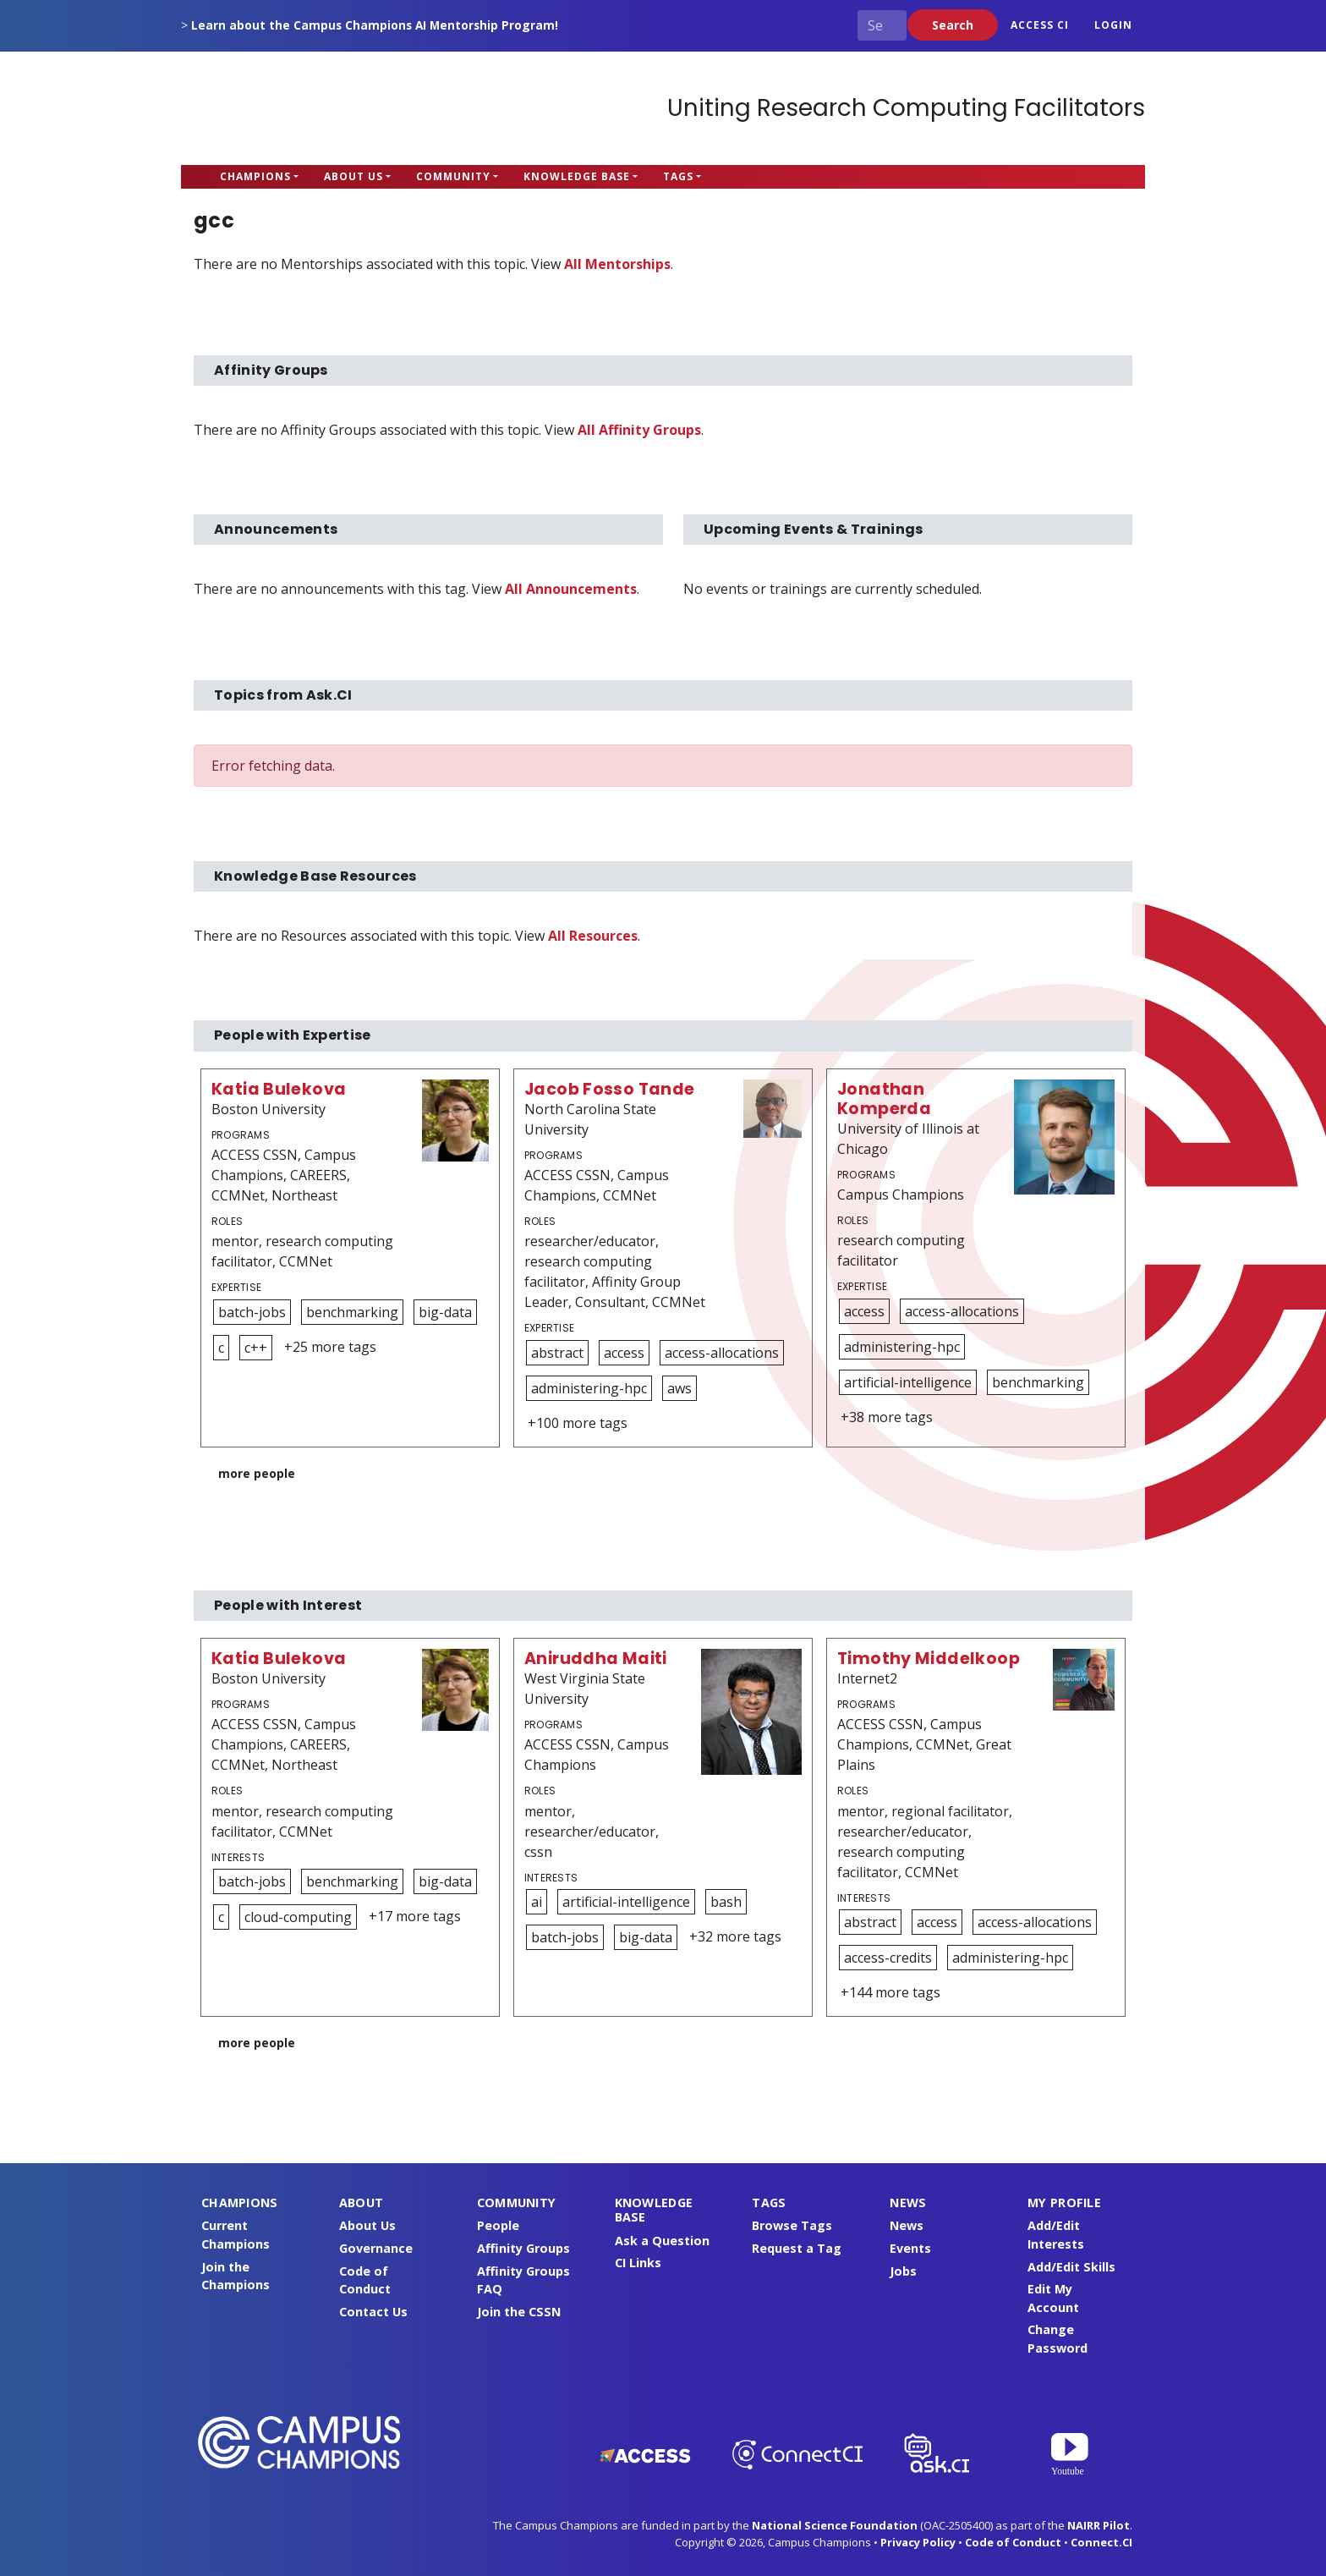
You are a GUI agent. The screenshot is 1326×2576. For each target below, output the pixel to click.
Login (1113, 25)
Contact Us (373, 2312)
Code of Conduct (1013, 2542)
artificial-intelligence (908, 1382)
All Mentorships (617, 264)
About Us (353, 176)
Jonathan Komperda (884, 1099)
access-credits (888, 1957)
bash (726, 1901)
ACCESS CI (1040, 25)
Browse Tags (792, 2225)
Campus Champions (286, 108)
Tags (678, 176)
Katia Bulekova (278, 1089)
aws (679, 1388)
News (906, 2225)
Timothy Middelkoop (928, 1658)
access (624, 1352)
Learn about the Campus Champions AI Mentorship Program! (374, 25)
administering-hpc (589, 1388)
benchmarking (352, 1312)
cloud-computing (298, 1917)
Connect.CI (1101, 2542)
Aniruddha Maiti (595, 1658)
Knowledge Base (576, 176)
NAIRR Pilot (1098, 2525)
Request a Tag (796, 2248)
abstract (557, 1352)
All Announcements (571, 588)
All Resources (593, 935)
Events (910, 2248)
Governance (376, 2248)
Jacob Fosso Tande (609, 1089)
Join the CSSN (519, 2312)
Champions (255, 176)
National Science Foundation (835, 2525)
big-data (445, 1312)
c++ (255, 1347)
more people (256, 1473)
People (498, 2225)
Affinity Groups (523, 2248)
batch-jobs (252, 1312)
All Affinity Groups (639, 429)
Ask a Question (662, 2241)
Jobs (903, 2271)
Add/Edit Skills (1071, 2267)
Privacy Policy (918, 2542)
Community (453, 176)
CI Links (638, 2263)
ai (536, 1901)
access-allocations (722, 1352)
